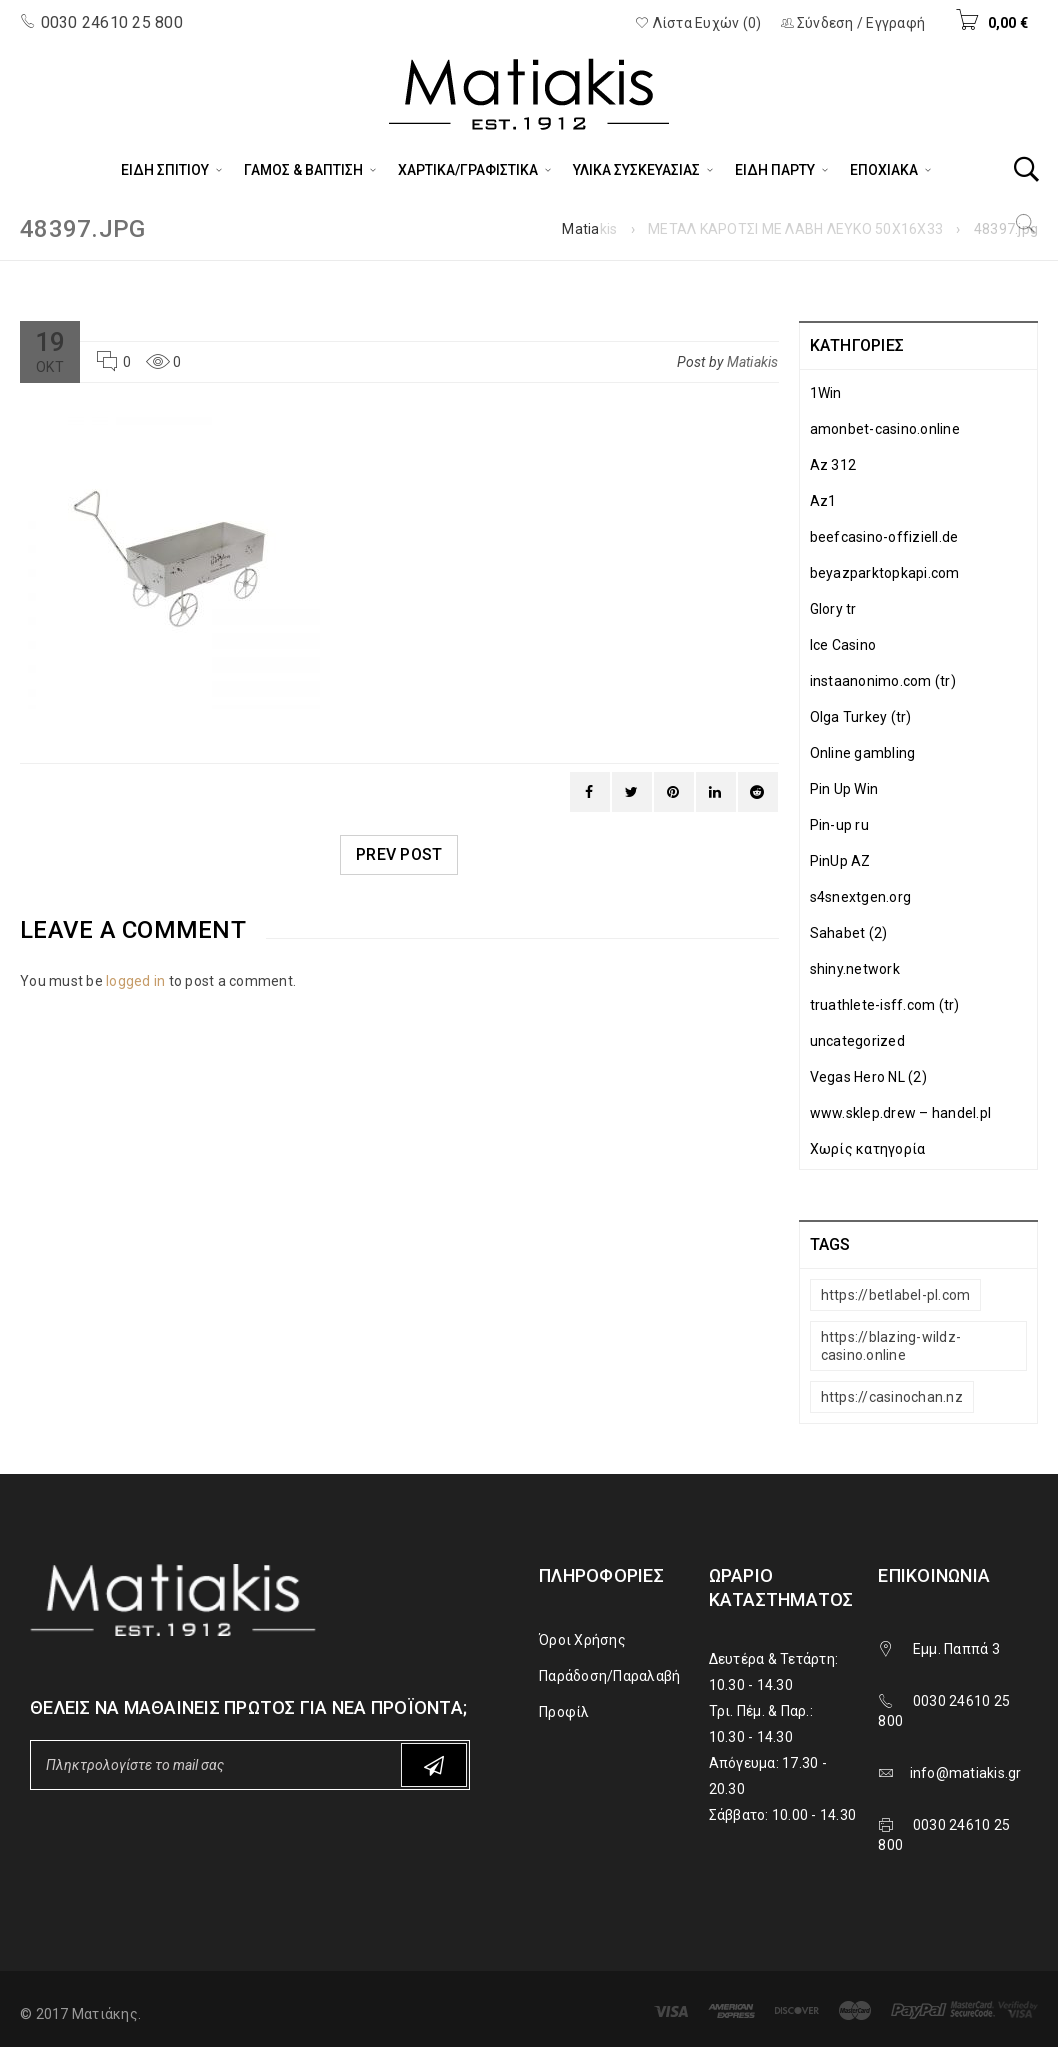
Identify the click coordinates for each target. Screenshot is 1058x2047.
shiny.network (855, 969)
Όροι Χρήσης (582, 1640)
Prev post (399, 854)
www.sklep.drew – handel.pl (901, 1113)
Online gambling (863, 753)
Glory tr (833, 609)
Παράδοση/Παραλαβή (609, 1676)
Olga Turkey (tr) (861, 717)
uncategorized (857, 1041)
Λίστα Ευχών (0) (698, 23)
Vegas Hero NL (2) (868, 1077)
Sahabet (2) (849, 933)
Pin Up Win (844, 789)
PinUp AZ (840, 861)
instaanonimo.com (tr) (883, 681)
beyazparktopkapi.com (885, 573)
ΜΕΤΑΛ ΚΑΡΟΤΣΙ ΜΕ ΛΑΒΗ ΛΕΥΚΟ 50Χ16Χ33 (795, 229)
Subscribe (434, 1765)
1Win (826, 393)
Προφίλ (564, 1712)
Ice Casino (843, 645)
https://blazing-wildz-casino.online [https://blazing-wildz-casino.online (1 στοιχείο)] (891, 1346)
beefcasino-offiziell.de (884, 537)
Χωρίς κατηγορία (868, 1149)
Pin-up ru (839, 825)
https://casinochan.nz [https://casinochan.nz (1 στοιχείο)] (892, 1397)
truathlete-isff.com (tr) (885, 1005)
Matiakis (589, 229)
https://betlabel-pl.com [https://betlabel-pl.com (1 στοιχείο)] (896, 1295)
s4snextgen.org (861, 897)
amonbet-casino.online (885, 429)
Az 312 (833, 465)
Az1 (823, 501)
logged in (135, 981)
